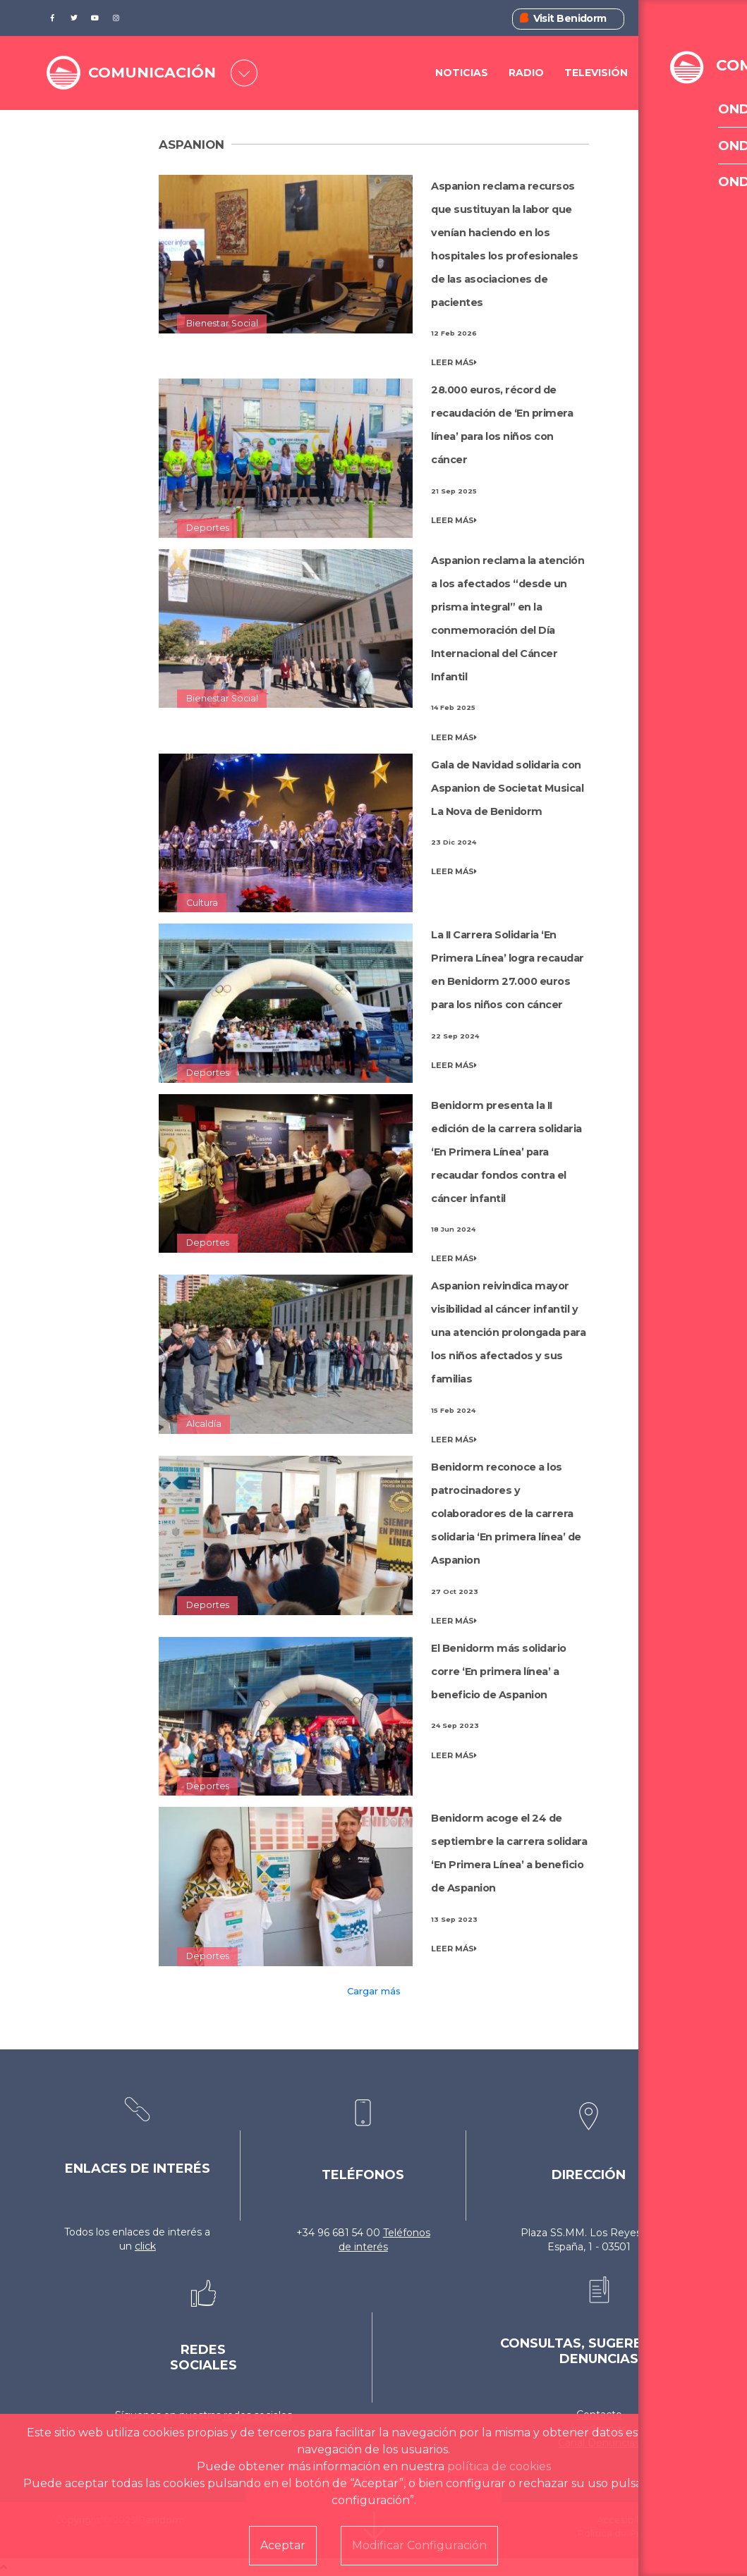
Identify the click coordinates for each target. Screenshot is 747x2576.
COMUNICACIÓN (155, 72)
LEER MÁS (454, 362)
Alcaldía (203, 1423)
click (145, 2246)
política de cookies (499, 2466)
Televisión (596, 73)
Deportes (207, 527)
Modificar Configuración (419, 2545)
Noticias (461, 73)
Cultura (202, 902)
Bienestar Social (222, 323)
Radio (526, 73)
